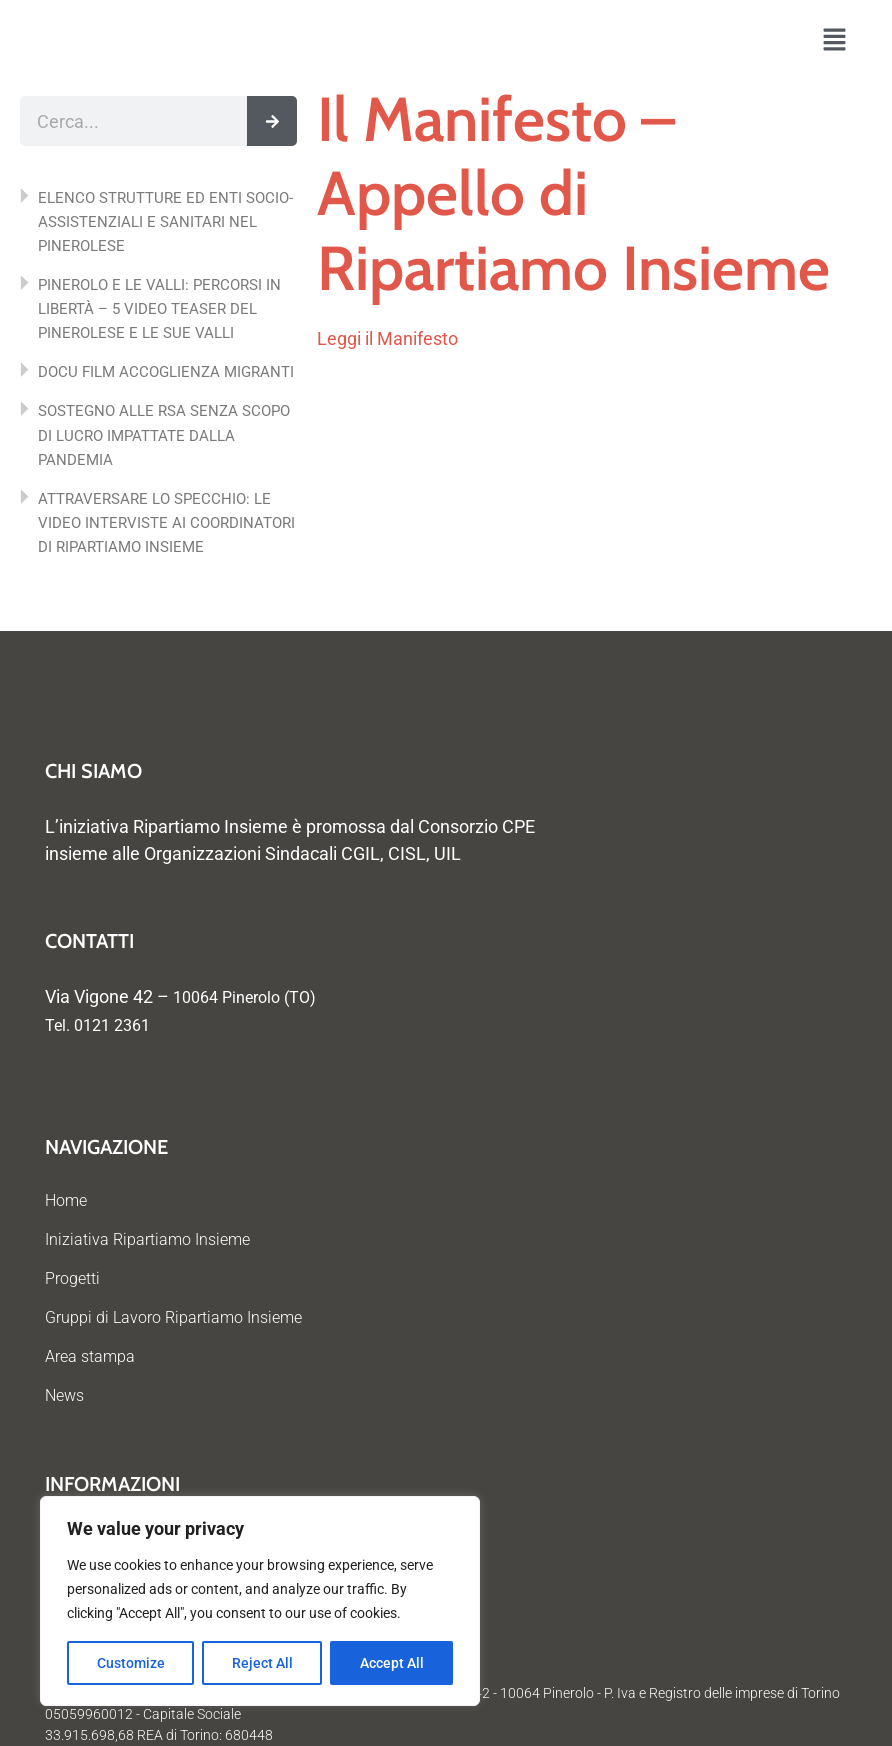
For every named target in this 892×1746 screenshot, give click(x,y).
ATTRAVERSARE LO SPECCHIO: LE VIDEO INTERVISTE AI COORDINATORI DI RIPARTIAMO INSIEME (166, 523)
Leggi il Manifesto (387, 338)
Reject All (262, 1663)
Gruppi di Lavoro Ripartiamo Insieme (173, 1317)
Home (66, 1200)
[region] (260, 1601)
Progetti (72, 1278)
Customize (131, 1663)
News (64, 1395)
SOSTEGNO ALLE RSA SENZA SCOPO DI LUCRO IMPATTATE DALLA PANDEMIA (164, 435)
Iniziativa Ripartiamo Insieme (147, 1239)
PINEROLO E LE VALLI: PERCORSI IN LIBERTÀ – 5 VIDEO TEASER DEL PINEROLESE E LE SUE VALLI (159, 309)
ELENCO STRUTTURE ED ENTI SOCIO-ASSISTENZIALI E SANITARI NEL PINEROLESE (165, 222)
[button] (834, 41)
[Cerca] (272, 121)
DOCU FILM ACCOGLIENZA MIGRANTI (166, 372)
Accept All (392, 1663)
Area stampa (90, 1356)
